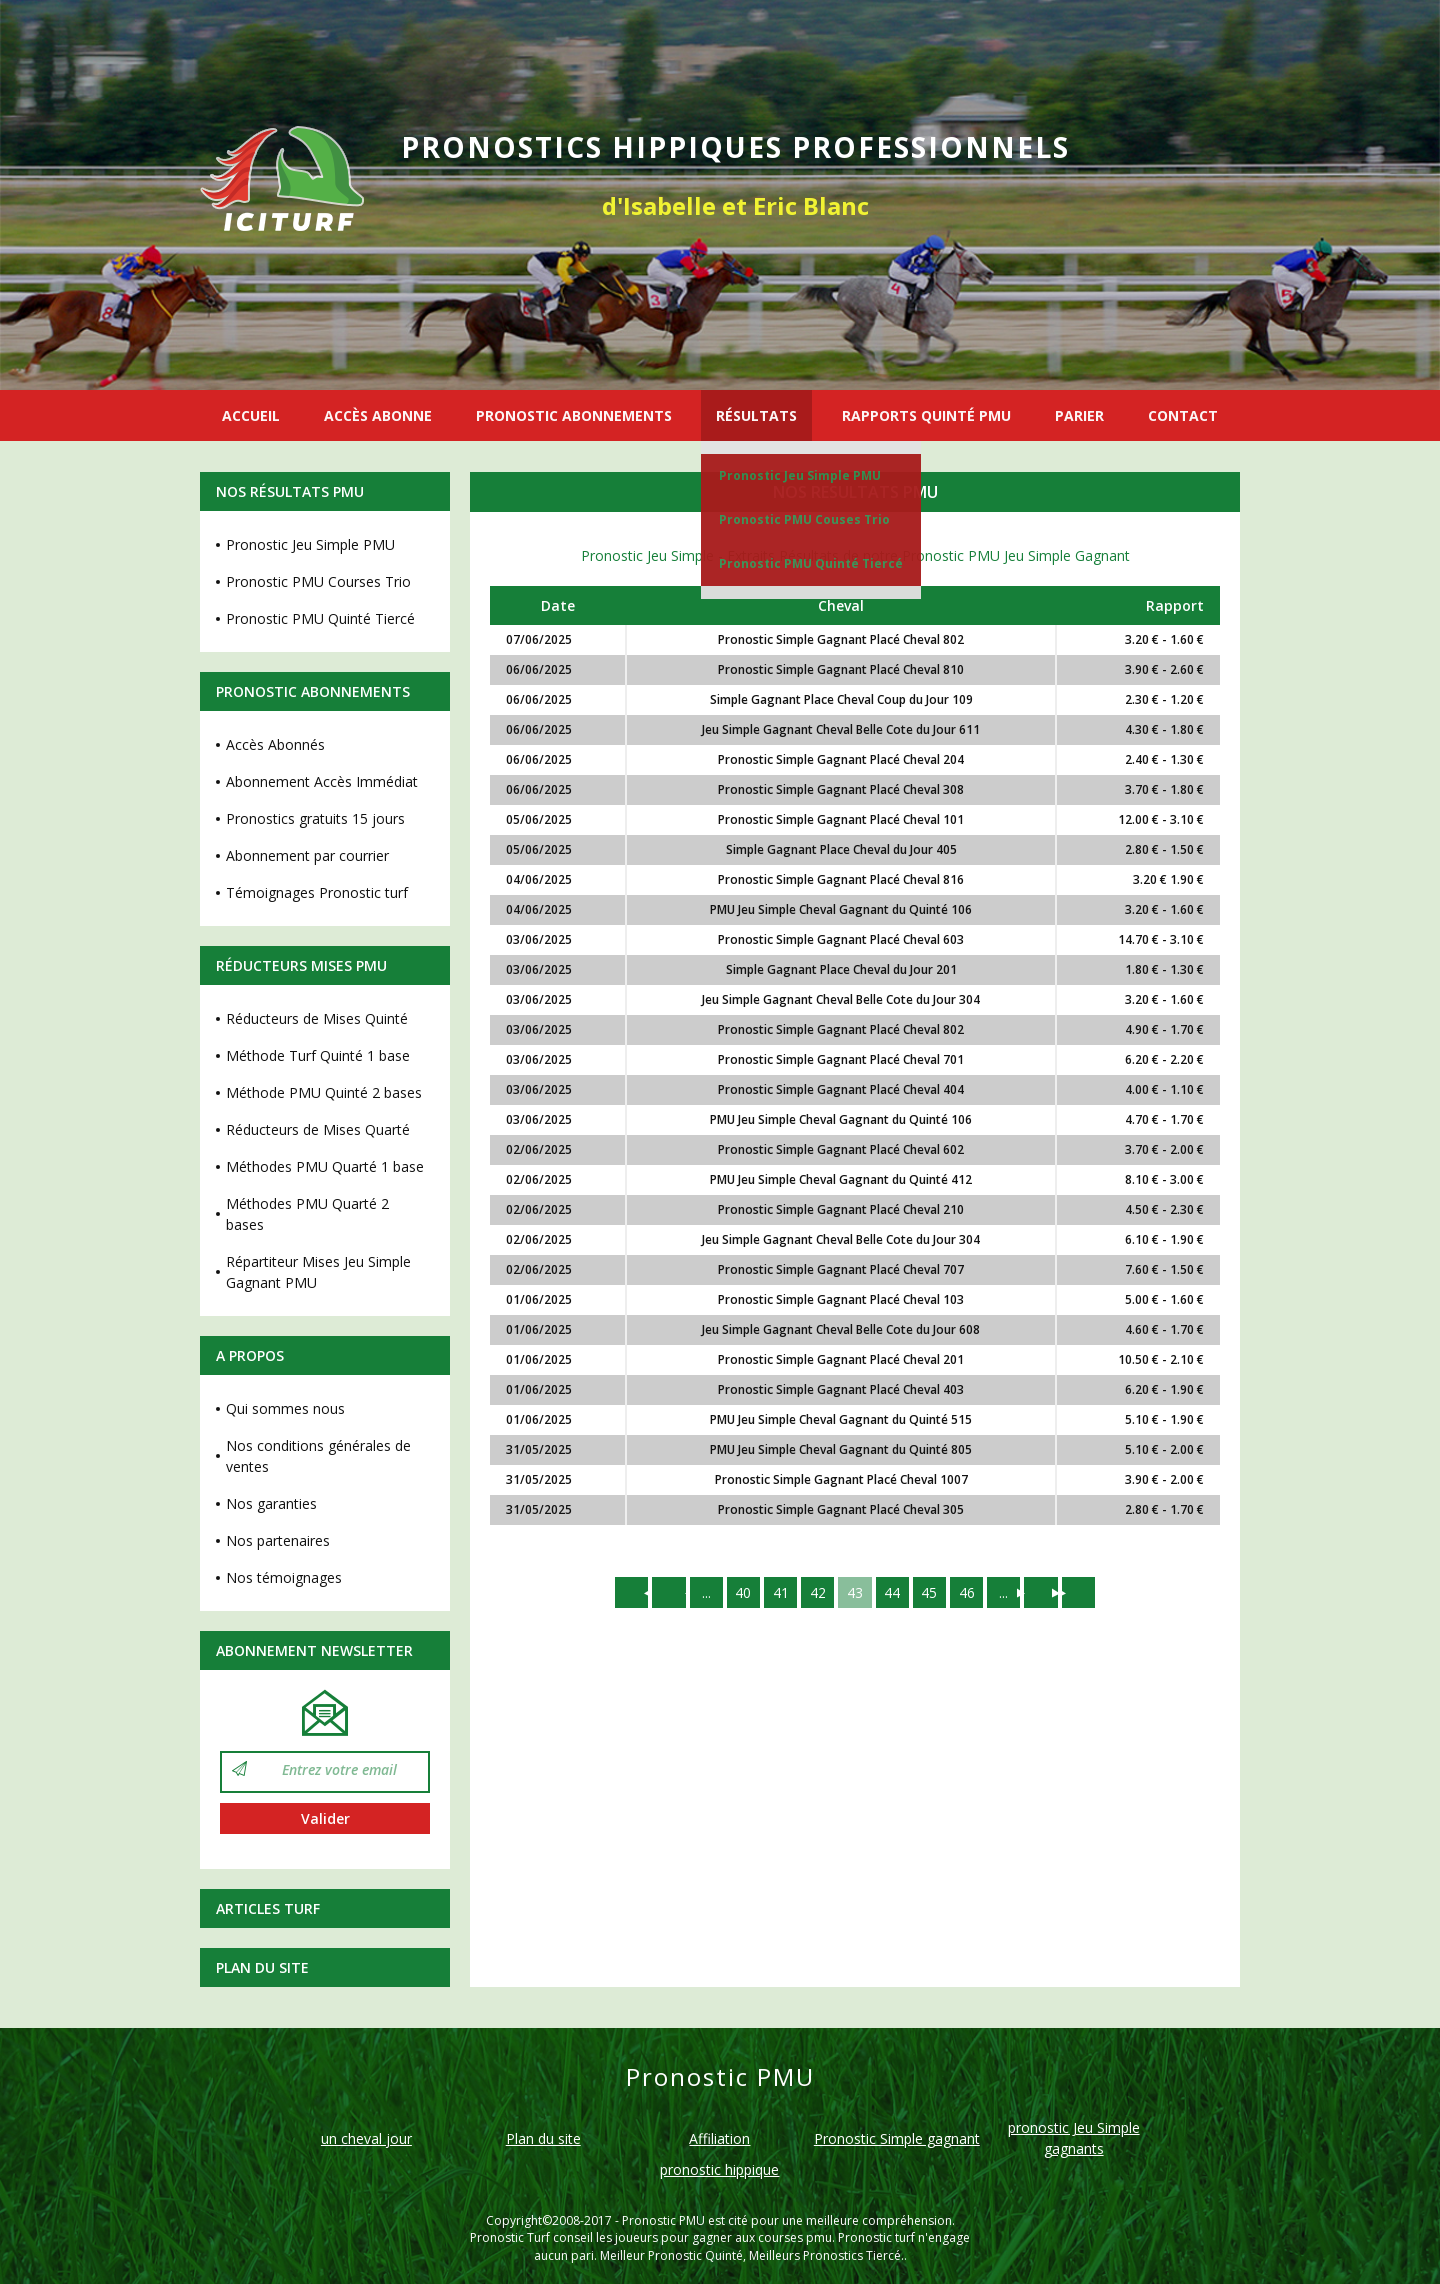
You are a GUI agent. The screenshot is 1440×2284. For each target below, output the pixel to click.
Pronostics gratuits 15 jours (315, 818)
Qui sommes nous (285, 1408)
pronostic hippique (719, 2169)
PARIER (1079, 415)
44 (893, 1592)
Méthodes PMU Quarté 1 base (325, 1166)
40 (741, 1592)
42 (817, 1592)
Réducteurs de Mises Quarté (318, 1129)
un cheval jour (366, 2138)
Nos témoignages (284, 1577)
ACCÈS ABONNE (378, 415)
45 (931, 1592)
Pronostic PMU (663, 2220)
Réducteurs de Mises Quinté (317, 1018)
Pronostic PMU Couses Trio (804, 519)
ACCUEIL (251, 415)
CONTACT (1183, 415)
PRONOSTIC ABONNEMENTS (574, 415)
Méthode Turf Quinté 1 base (318, 1055)
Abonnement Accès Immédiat (322, 781)
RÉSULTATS (756, 415)
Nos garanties (271, 1503)
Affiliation (719, 2138)
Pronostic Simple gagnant (897, 2138)
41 (779, 1592)
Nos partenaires (278, 1540)
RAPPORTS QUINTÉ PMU (926, 415)
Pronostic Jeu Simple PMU (800, 475)
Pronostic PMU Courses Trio (318, 581)
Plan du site (262, 1967)
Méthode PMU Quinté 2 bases (324, 1092)
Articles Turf (268, 1908)
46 (969, 1592)
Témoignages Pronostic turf (317, 892)
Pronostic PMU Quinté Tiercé (811, 563)
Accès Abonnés (275, 744)
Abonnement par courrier (307, 855)
